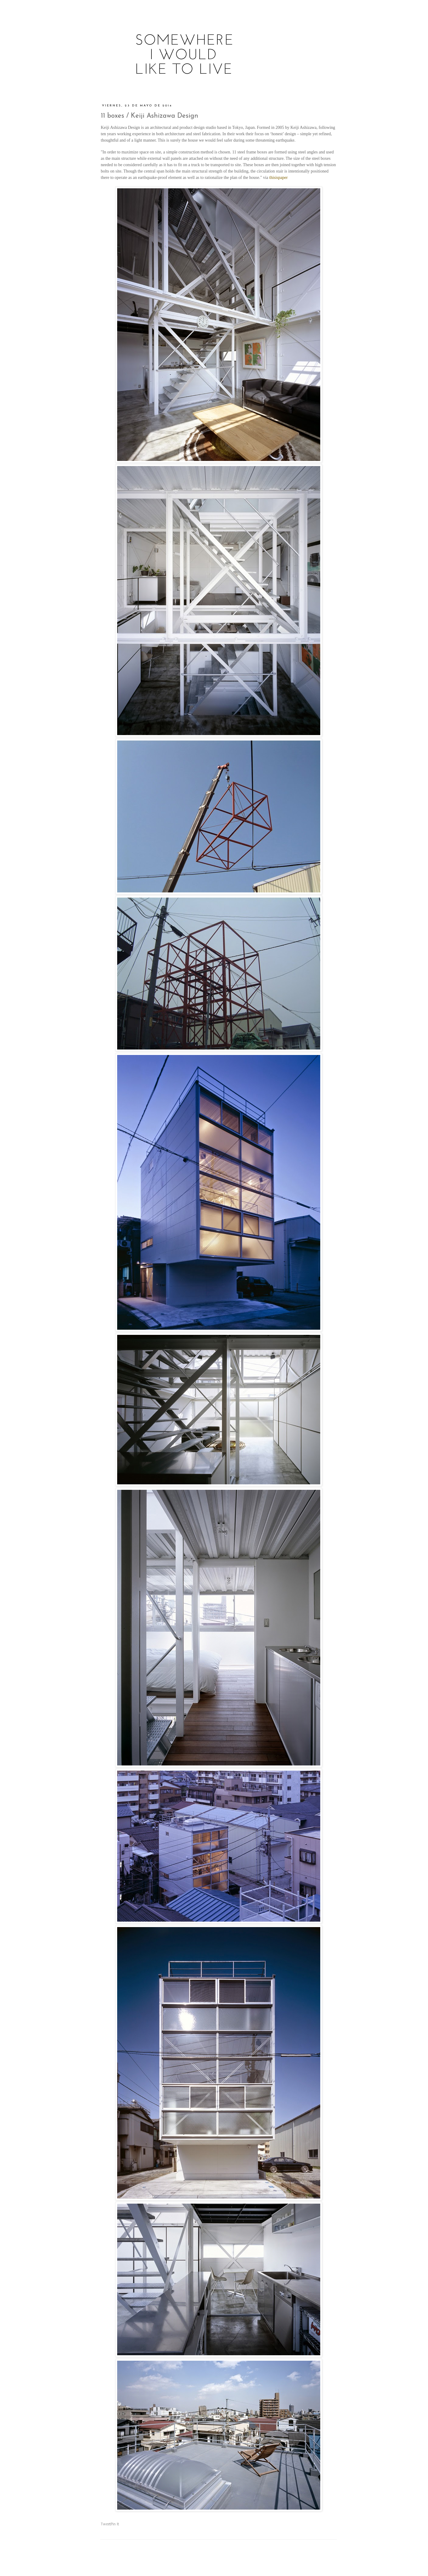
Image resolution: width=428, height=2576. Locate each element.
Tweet (106, 2524)
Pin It (115, 2524)
